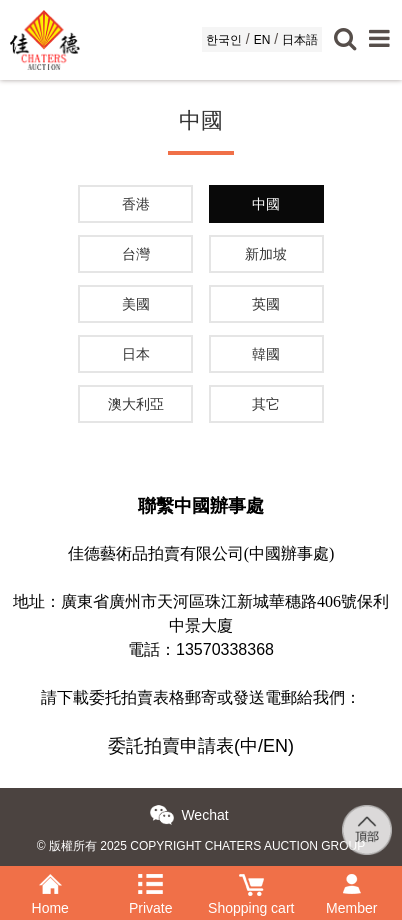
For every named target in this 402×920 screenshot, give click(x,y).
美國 (136, 304)
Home (50, 881)
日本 (136, 354)
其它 (266, 404)
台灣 (136, 254)
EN (262, 40)
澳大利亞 (136, 404)
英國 (266, 304)
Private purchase (151, 881)
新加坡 (266, 254)
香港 (136, 204)
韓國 (266, 354)
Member (352, 881)
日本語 (300, 40)
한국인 (224, 40)
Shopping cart (251, 881)
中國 (266, 204)
